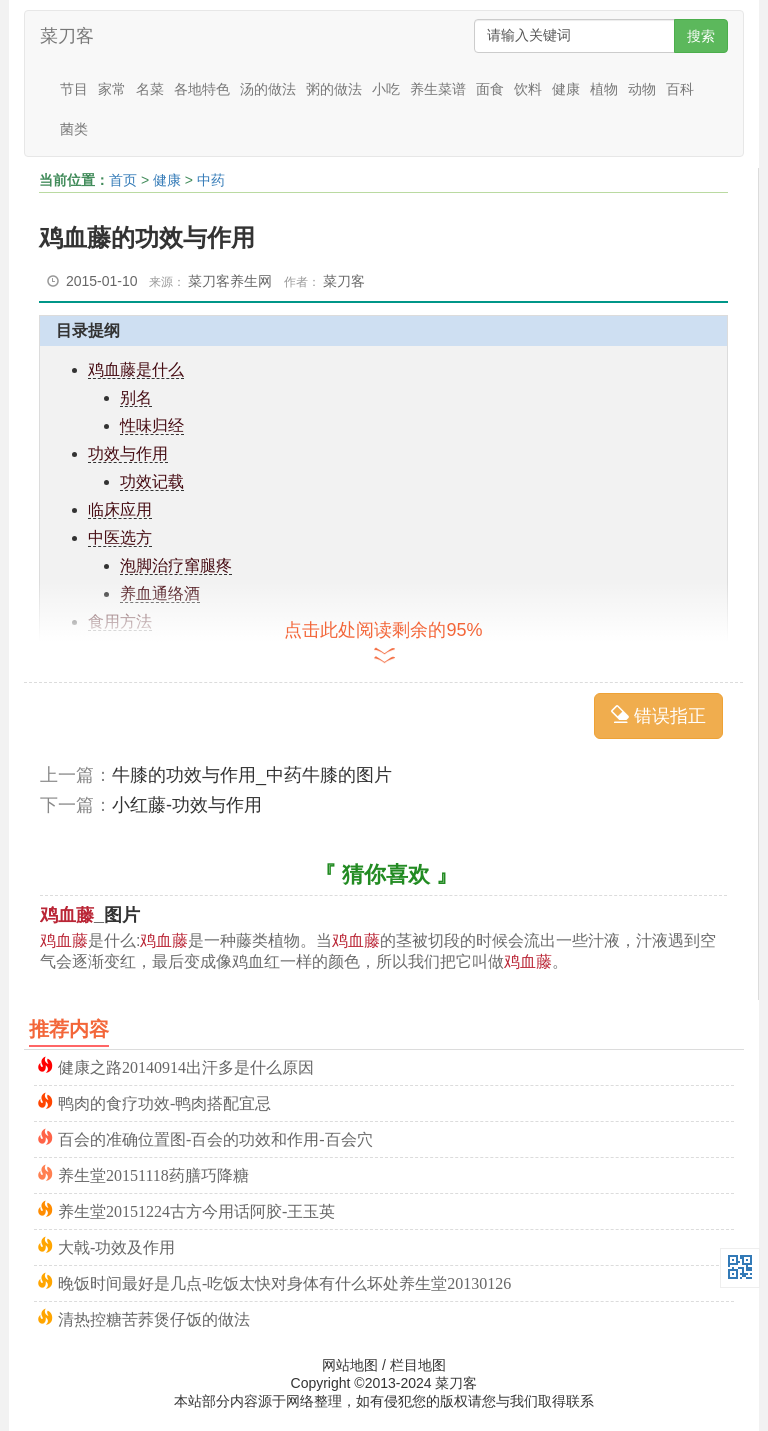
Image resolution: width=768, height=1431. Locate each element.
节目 (74, 89)
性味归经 (152, 425)
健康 (566, 89)
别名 (136, 397)
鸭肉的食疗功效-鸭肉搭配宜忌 (164, 1101)
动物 (642, 89)
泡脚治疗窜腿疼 (176, 565)
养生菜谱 (438, 89)
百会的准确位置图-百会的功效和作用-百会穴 (215, 1137)
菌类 (74, 129)
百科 (680, 89)
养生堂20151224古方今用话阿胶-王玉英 (196, 1209)
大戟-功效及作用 (116, 1245)
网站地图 (350, 1365)
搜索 (701, 36)
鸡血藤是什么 (136, 369)
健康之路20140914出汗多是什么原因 (186, 1065)
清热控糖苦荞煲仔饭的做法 (154, 1317)
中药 (211, 180)
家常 (112, 89)
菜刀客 (67, 36)
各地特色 (202, 89)
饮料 (528, 89)
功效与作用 (128, 453)
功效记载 (152, 481)
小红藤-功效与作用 (187, 805)
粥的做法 (334, 89)
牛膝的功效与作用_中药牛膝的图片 (252, 775)
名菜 (150, 89)
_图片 (90, 915)
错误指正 (658, 715)
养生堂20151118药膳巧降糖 (153, 1173)
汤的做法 (268, 89)
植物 (604, 89)
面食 (490, 89)
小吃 (386, 89)
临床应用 (120, 509)
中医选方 (120, 537)
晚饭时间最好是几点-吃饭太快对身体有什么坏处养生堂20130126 (284, 1281)
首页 (123, 180)
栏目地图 (418, 1365)
